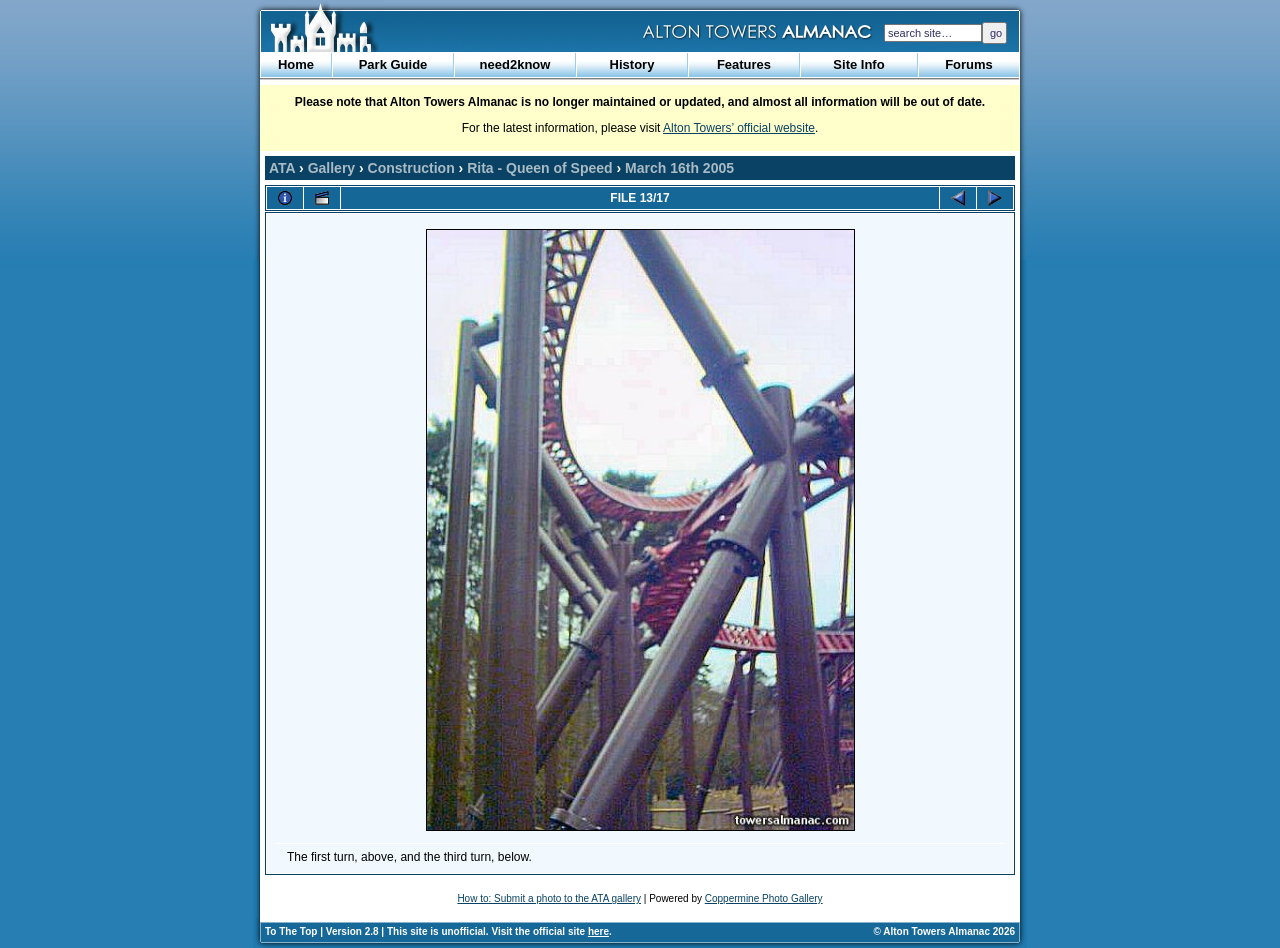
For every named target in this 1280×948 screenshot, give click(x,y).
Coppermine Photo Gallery (764, 898)
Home (296, 64)
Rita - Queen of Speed (539, 168)
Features (744, 64)
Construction (411, 168)
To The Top (291, 931)
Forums (969, 64)
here (598, 931)
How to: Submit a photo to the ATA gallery (549, 898)
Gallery (331, 168)
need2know (515, 64)
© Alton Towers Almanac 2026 (944, 931)
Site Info (858, 64)
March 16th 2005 (679, 168)
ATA (282, 168)
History (632, 64)
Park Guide (393, 64)
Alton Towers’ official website (739, 128)
